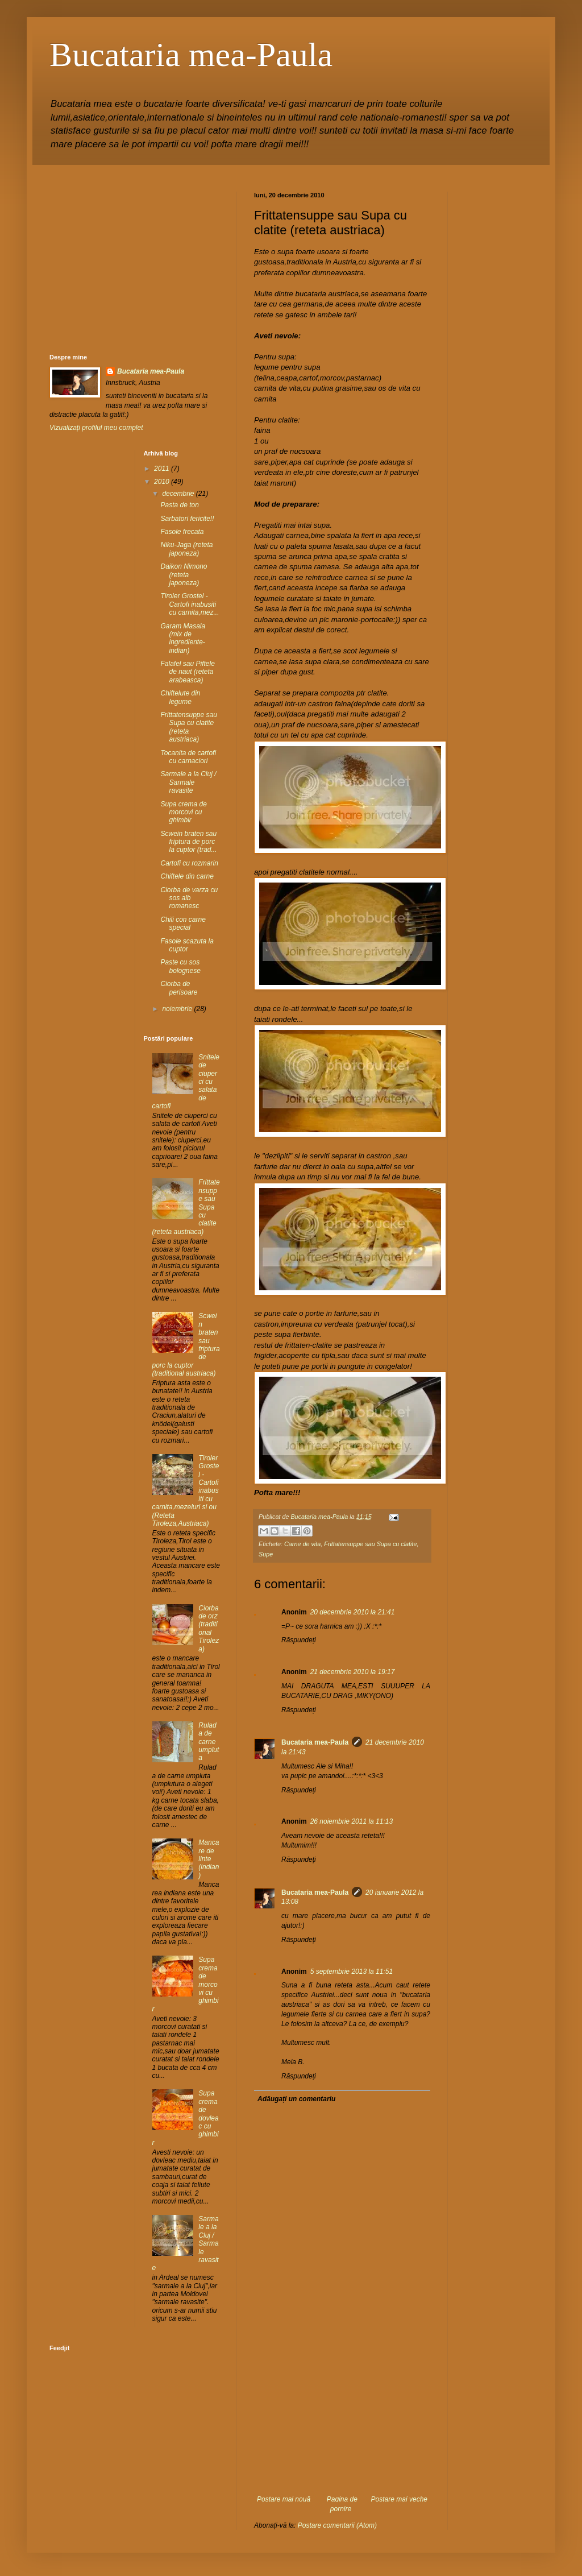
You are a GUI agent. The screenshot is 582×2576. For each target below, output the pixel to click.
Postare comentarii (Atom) (337, 2525)
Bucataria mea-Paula (190, 54)
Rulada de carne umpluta (208, 1741)
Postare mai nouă (283, 2499)
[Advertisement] (342, 2424)
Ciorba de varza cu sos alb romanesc (189, 898)
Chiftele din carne (186, 876)
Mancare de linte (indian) (208, 1858)
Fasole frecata (181, 532)
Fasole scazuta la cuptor (186, 945)
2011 (162, 469)
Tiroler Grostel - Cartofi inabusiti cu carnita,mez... (189, 604)
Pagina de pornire (342, 2504)
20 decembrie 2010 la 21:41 (352, 1612)
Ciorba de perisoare (178, 988)
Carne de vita (302, 1543)
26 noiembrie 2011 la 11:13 (351, 1821)
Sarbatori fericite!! (187, 519)
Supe (266, 1554)
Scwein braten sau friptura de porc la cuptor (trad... (188, 842)
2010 (162, 482)
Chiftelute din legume (180, 697)
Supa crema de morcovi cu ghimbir (183, 812)
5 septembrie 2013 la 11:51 (351, 1972)
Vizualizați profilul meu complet (96, 428)
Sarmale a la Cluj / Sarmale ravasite (188, 782)
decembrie (179, 494)
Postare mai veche (399, 2499)
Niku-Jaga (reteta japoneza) (186, 549)
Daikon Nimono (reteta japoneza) (183, 574)
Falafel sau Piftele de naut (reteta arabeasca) (187, 672)
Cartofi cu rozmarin (189, 863)
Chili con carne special (182, 923)
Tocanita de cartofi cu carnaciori (188, 757)
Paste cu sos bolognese (180, 966)
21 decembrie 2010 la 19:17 (352, 1672)
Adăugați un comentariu (296, 2099)
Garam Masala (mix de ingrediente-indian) (182, 638)
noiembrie (178, 1009)
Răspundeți (298, 1640)
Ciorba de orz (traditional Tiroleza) (208, 1628)
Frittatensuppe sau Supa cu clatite (370, 1543)
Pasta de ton (179, 505)
